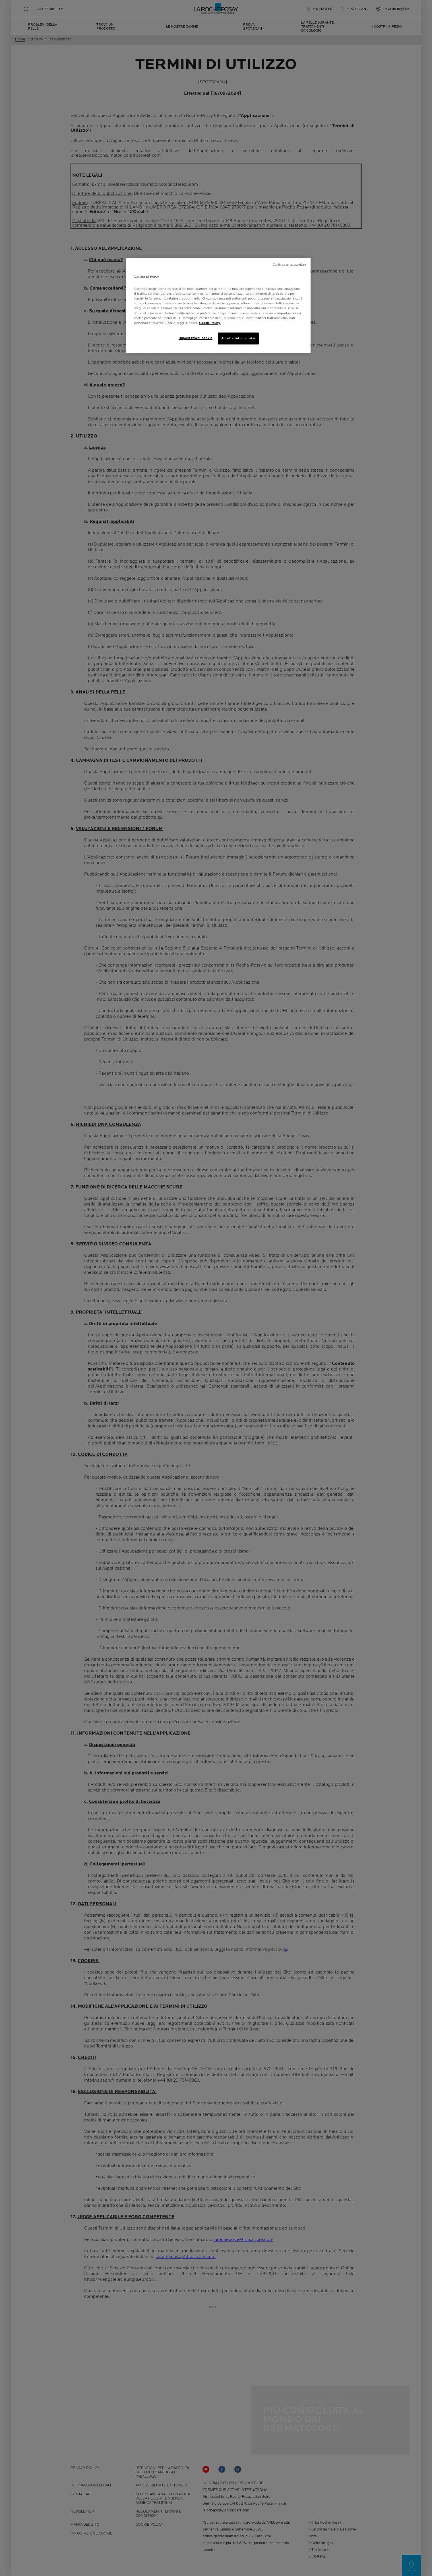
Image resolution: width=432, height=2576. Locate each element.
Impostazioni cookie (195, 338)
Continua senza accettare (289, 265)
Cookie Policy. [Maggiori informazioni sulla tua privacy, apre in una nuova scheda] (210, 323)
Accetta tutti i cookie (238, 338)
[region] (218, 305)
